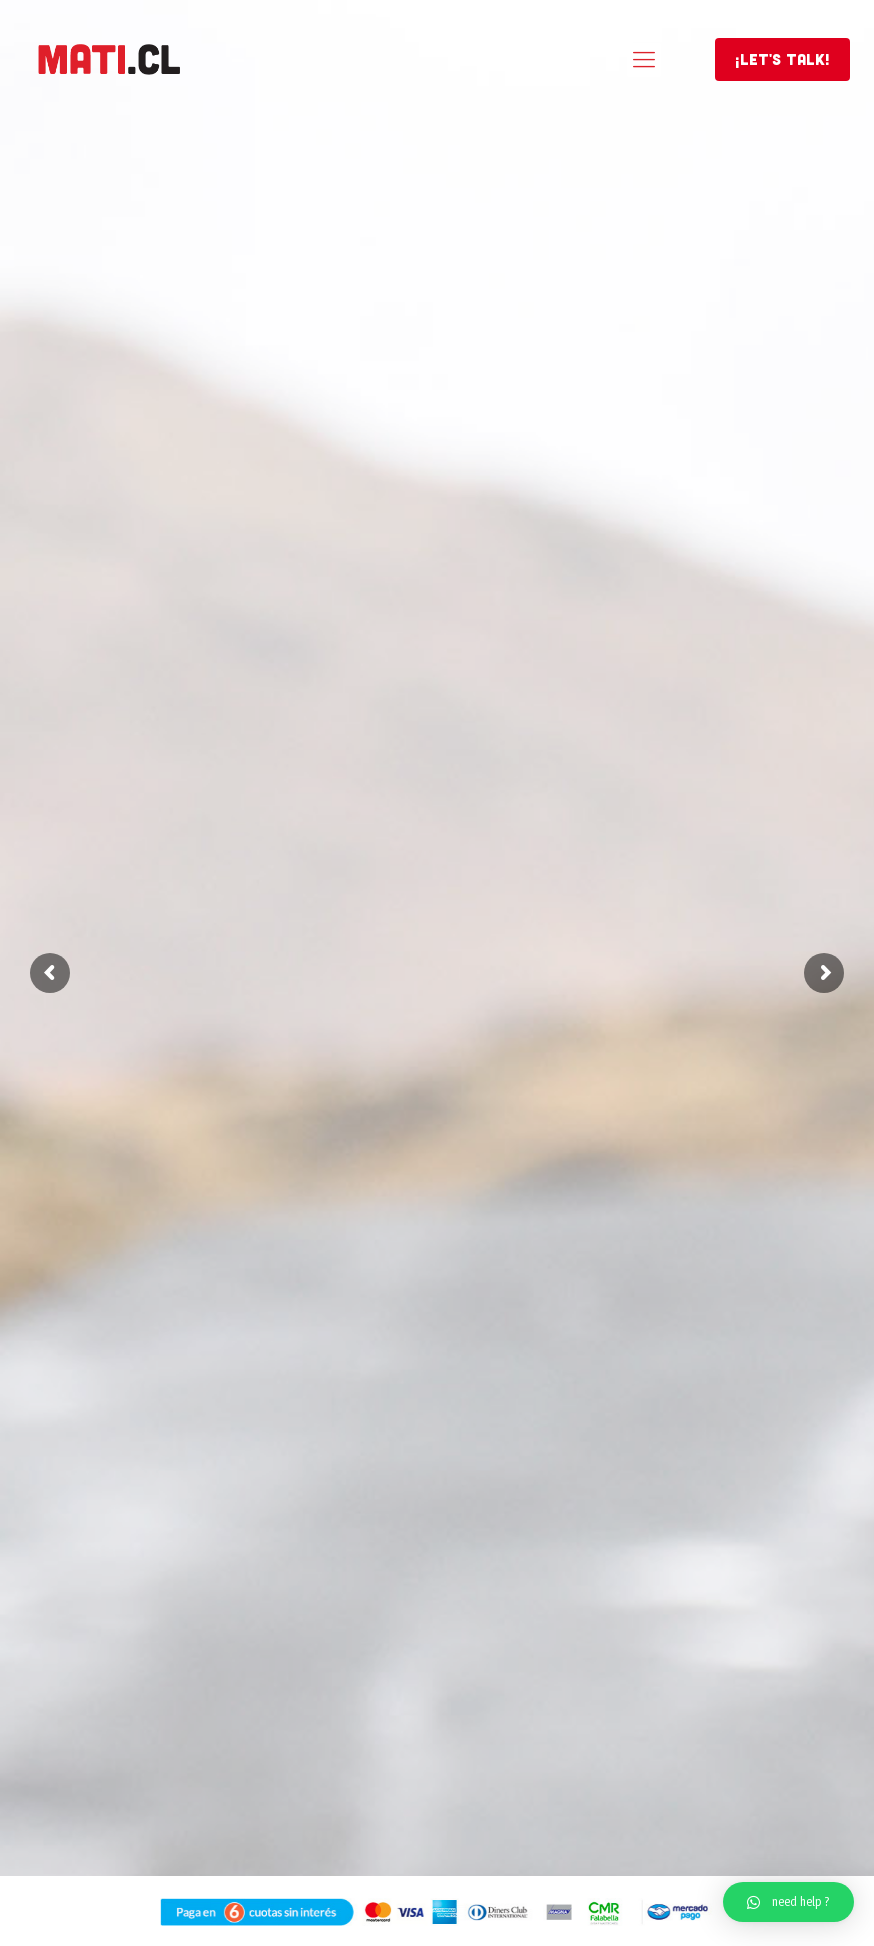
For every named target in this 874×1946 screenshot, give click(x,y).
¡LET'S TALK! (782, 59)
